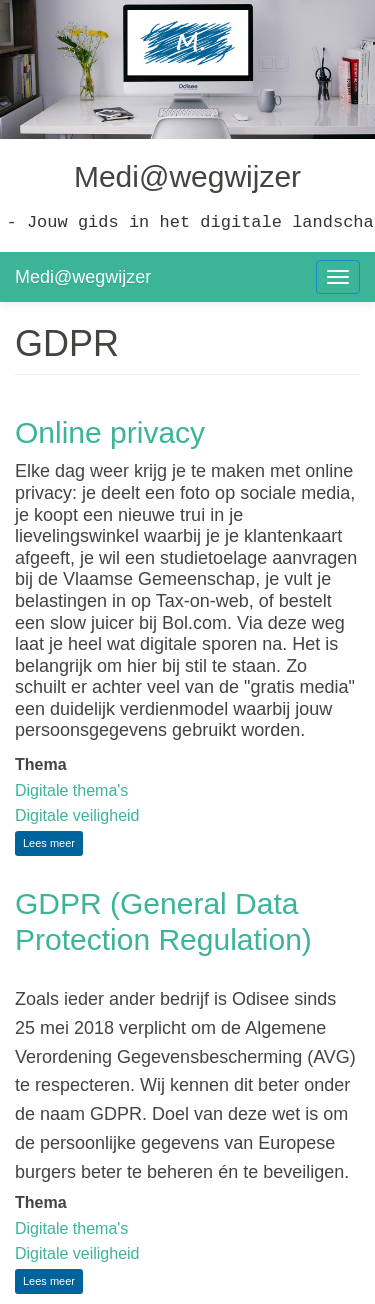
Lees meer (53, 846)
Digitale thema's (71, 790)
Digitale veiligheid (77, 815)
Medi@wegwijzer (83, 277)
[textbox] (187, 1079)
